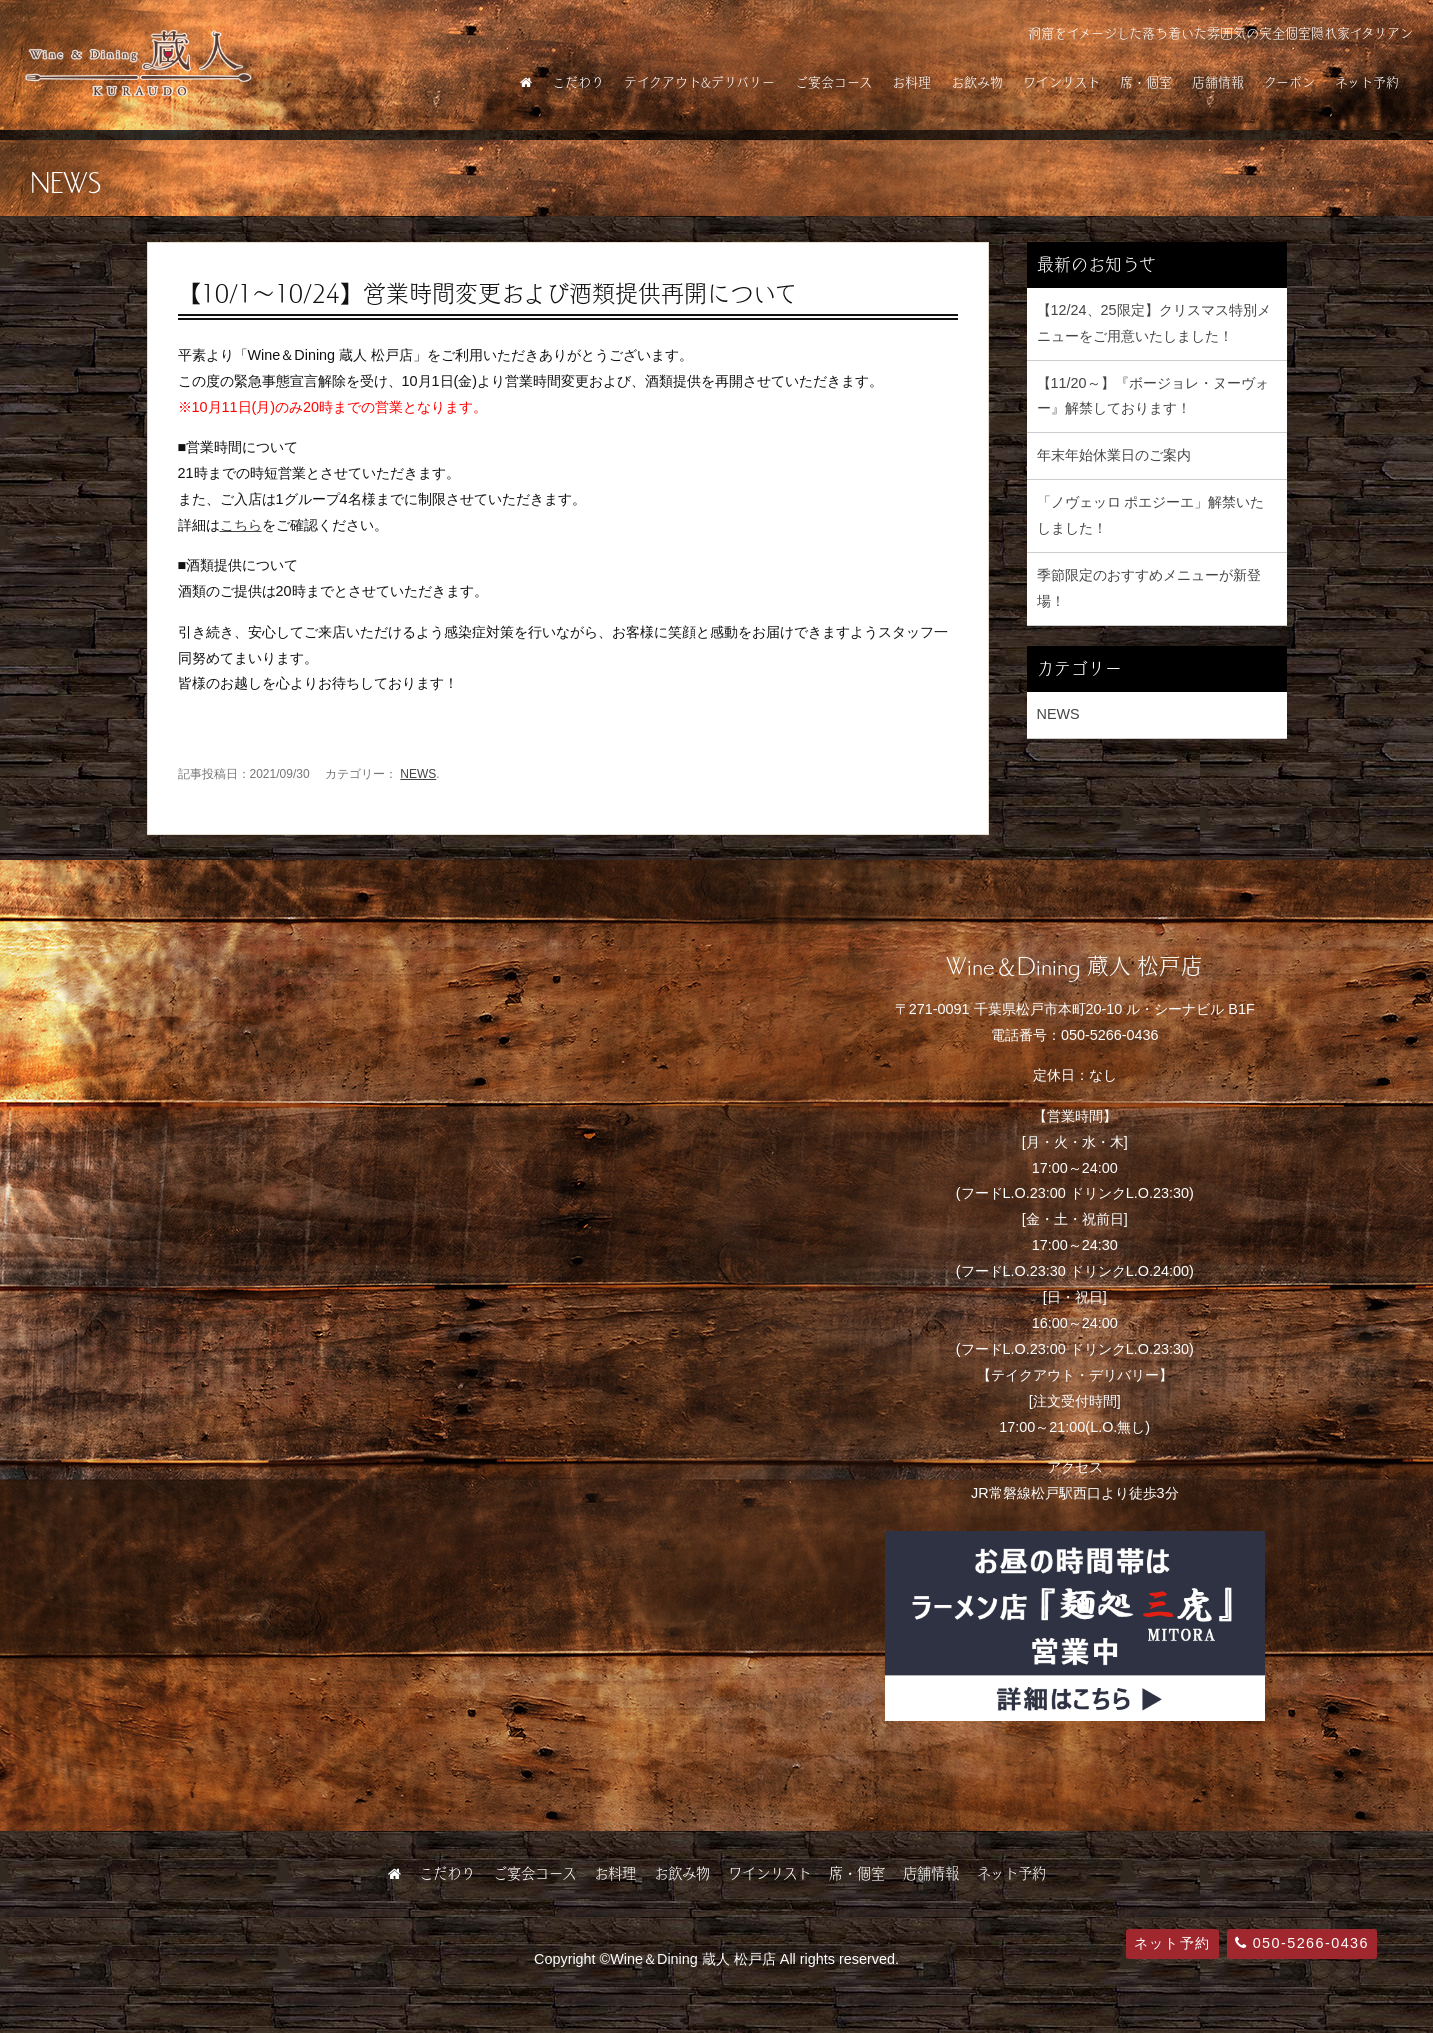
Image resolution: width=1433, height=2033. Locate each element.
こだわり (578, 82)
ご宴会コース (833, 82)
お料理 (911, 82)
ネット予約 (1367, 82)
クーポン (1289, 82)
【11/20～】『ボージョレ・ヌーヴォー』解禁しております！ (1153, 396)
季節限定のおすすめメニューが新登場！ (1149, 588)
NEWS (418, 774)
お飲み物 (977, 82)
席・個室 (1146, 82)
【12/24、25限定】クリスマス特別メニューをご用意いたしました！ (1154, 323)
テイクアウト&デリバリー (699, 82)
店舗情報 (1218, 82)
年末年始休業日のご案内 (1114, 455)
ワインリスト (1061, 82)
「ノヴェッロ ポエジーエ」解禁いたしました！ (1151, 515)
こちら (241, 525)
